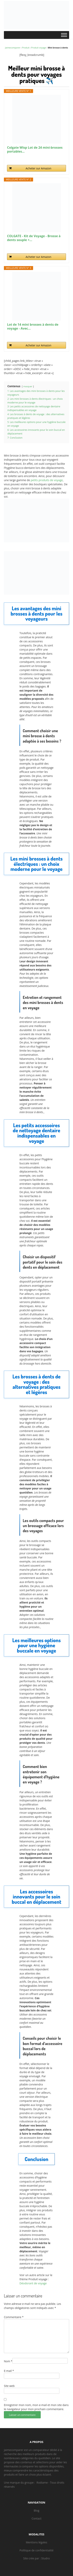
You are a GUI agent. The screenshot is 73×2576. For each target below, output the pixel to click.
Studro (45, 2558)
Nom (8, 2361)
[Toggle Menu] (64, 35)
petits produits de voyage (47, 480)
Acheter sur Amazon (38, 168)
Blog (36, 2510)
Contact (36, 2518)
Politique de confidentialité (36, 2550)
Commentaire (14, 2317)
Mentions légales (36, 2542)
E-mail (9, 2371)
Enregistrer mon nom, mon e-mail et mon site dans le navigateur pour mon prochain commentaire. (36, 2407)
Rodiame (42, 2482)
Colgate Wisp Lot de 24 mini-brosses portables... (34, 149)
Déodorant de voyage (33, 2283)
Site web (9, 2386)
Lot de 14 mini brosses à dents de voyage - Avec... (32, 326)
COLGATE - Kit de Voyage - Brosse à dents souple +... (34, 238)
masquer (27, 386)
